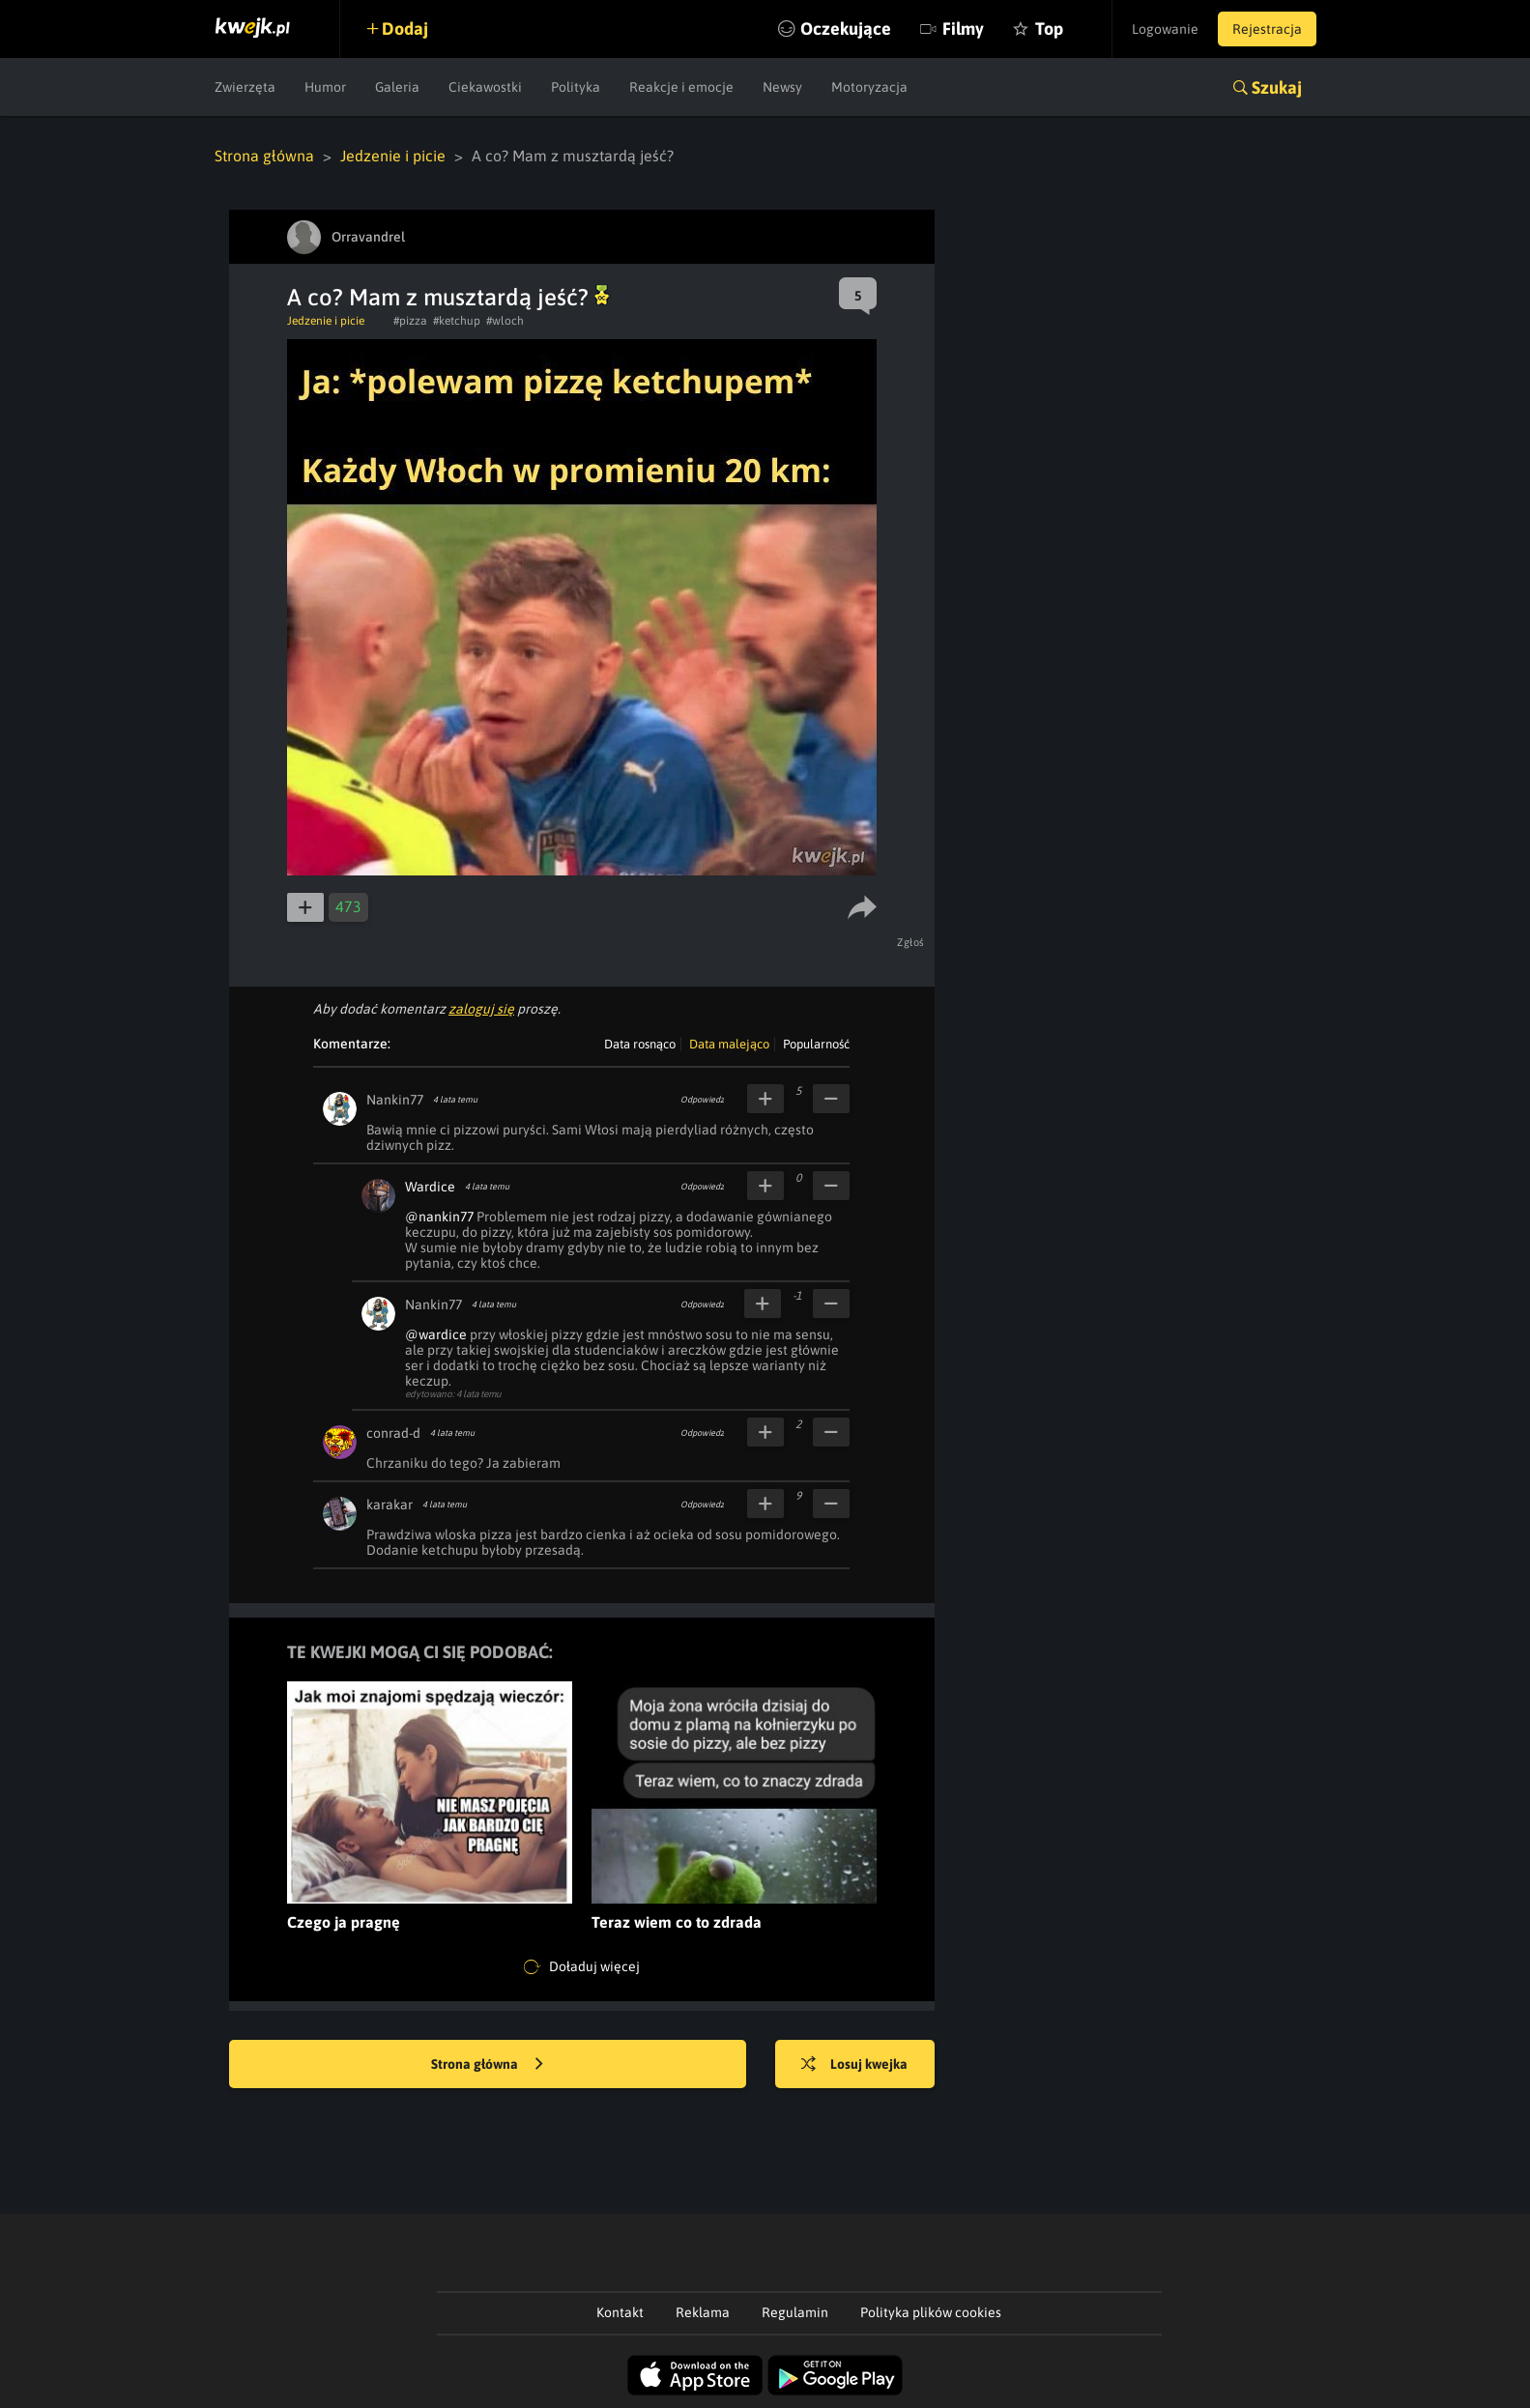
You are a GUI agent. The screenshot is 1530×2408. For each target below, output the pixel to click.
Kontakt (620, 2312)
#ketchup (456, 321)
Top (1049, 28)
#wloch (505, 321)
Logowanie (1165, 29)
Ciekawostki (485, 87)
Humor (325, 87)
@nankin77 (439, 1216)
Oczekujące (845, 28)
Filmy (963, 28)
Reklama (703, 2312)
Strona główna (264, 155)
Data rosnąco (640, 1044)
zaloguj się (481, 1009)
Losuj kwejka (854, 2065)
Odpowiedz (702, 1099)
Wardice (430, 1186)
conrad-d (393, 1433)
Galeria (397, 87)
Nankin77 (394, 1099)
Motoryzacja (869, 87)
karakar (389, 1504)
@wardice (436, 1334)
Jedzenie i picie (393, 155)
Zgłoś (911, 942)
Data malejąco (729, 1044)
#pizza (410, 321)
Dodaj (405, 28)
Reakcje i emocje (681, 87)
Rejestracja (1267, 29)
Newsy (782, 87)
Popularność (816, 1044)
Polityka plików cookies (930, 2312)
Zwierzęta (245, 87)
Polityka (575, 87)
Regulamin (795, 2312)
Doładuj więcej (582, 1967)
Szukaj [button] (1277, 87)
